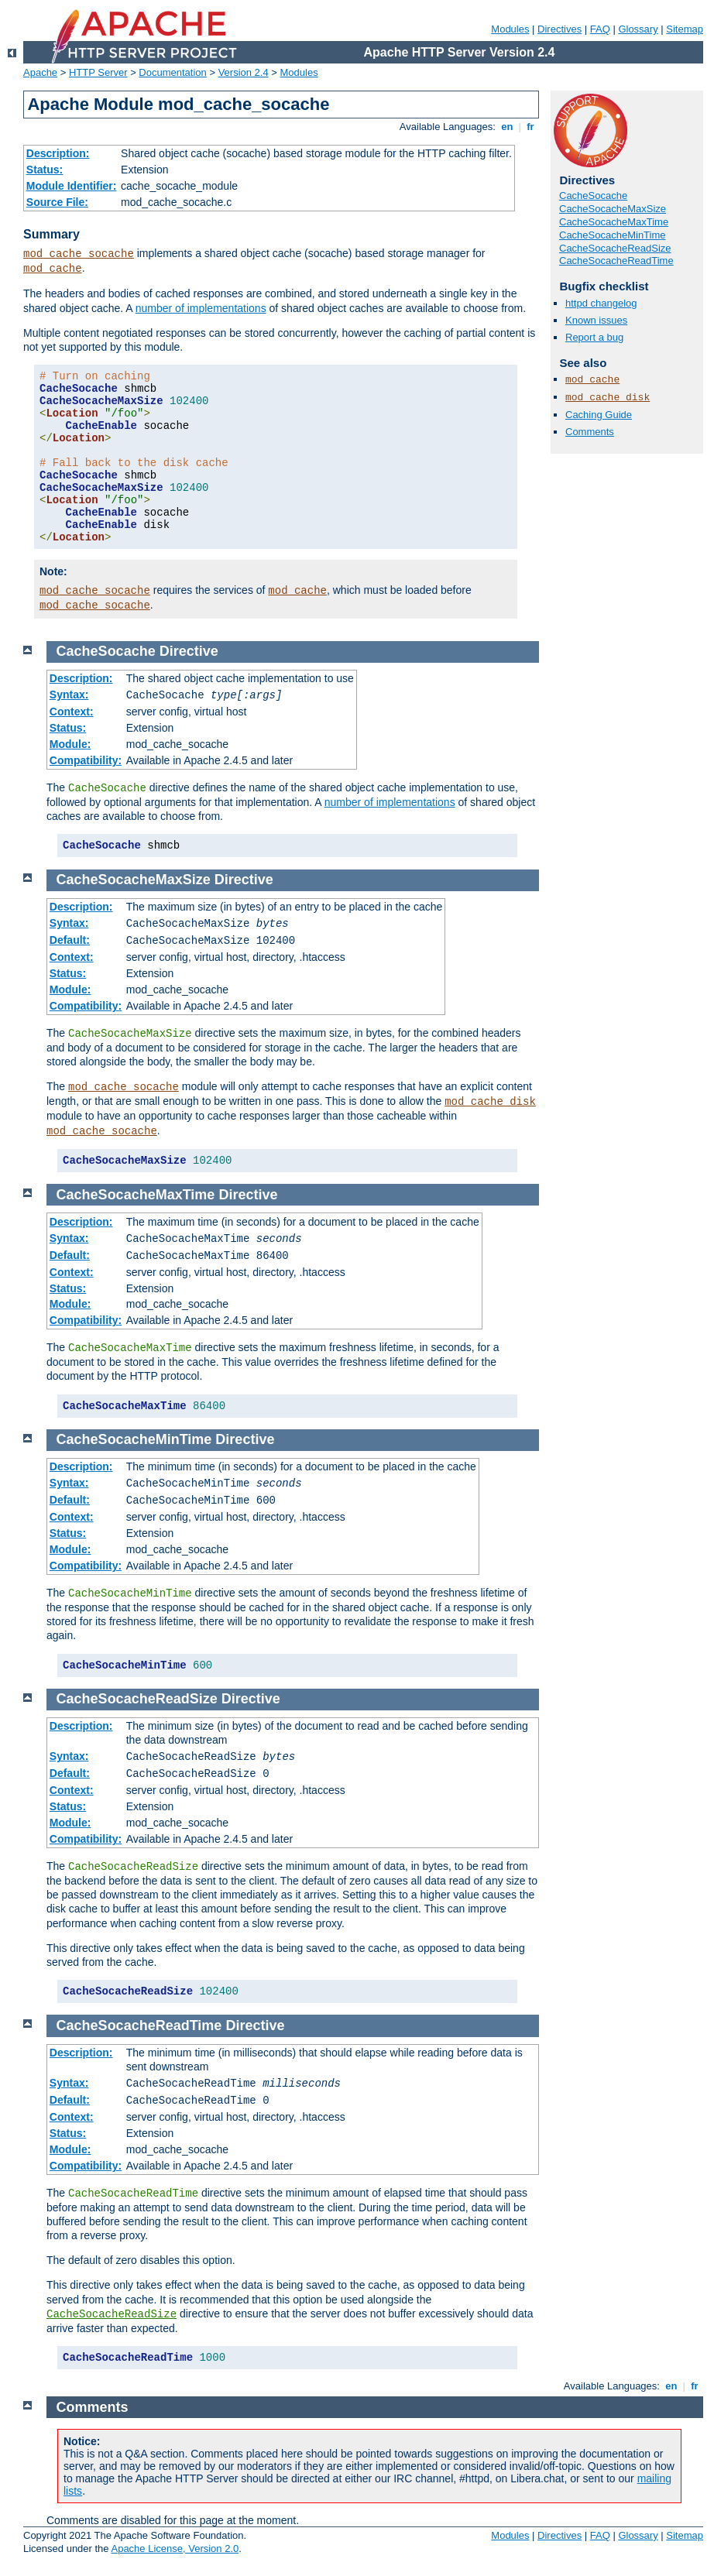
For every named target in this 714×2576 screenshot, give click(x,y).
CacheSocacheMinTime (612, 235)
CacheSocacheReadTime (616, 260)
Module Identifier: (71, 186)
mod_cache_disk (607, 397)
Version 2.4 (243, 72)
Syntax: (69, 694)
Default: (70, 940)
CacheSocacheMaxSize (612, 208)
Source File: (57, 202)
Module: (70, 744)
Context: (72, 711)
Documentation (172, 72)
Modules (510, 29)
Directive (189, 651)
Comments (589, 431)
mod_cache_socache (78, 254)
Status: (44, 169)
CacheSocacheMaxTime (613, 222)
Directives (559, 29)
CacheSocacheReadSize (615, 248)
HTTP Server (98, 72)
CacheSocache (593, 195)
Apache (40, 72)
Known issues (596, 320)
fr (530, 126)
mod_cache (52, 268)
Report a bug (594, 337)
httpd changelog (601, 303)
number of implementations (201, 308)
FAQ (600, 29)
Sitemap (684, 29)
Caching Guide (598, 414)
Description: (58, 153)
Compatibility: (86, 760)
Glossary (637, 29)
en (507, 126)
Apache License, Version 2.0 (175, 2548)
